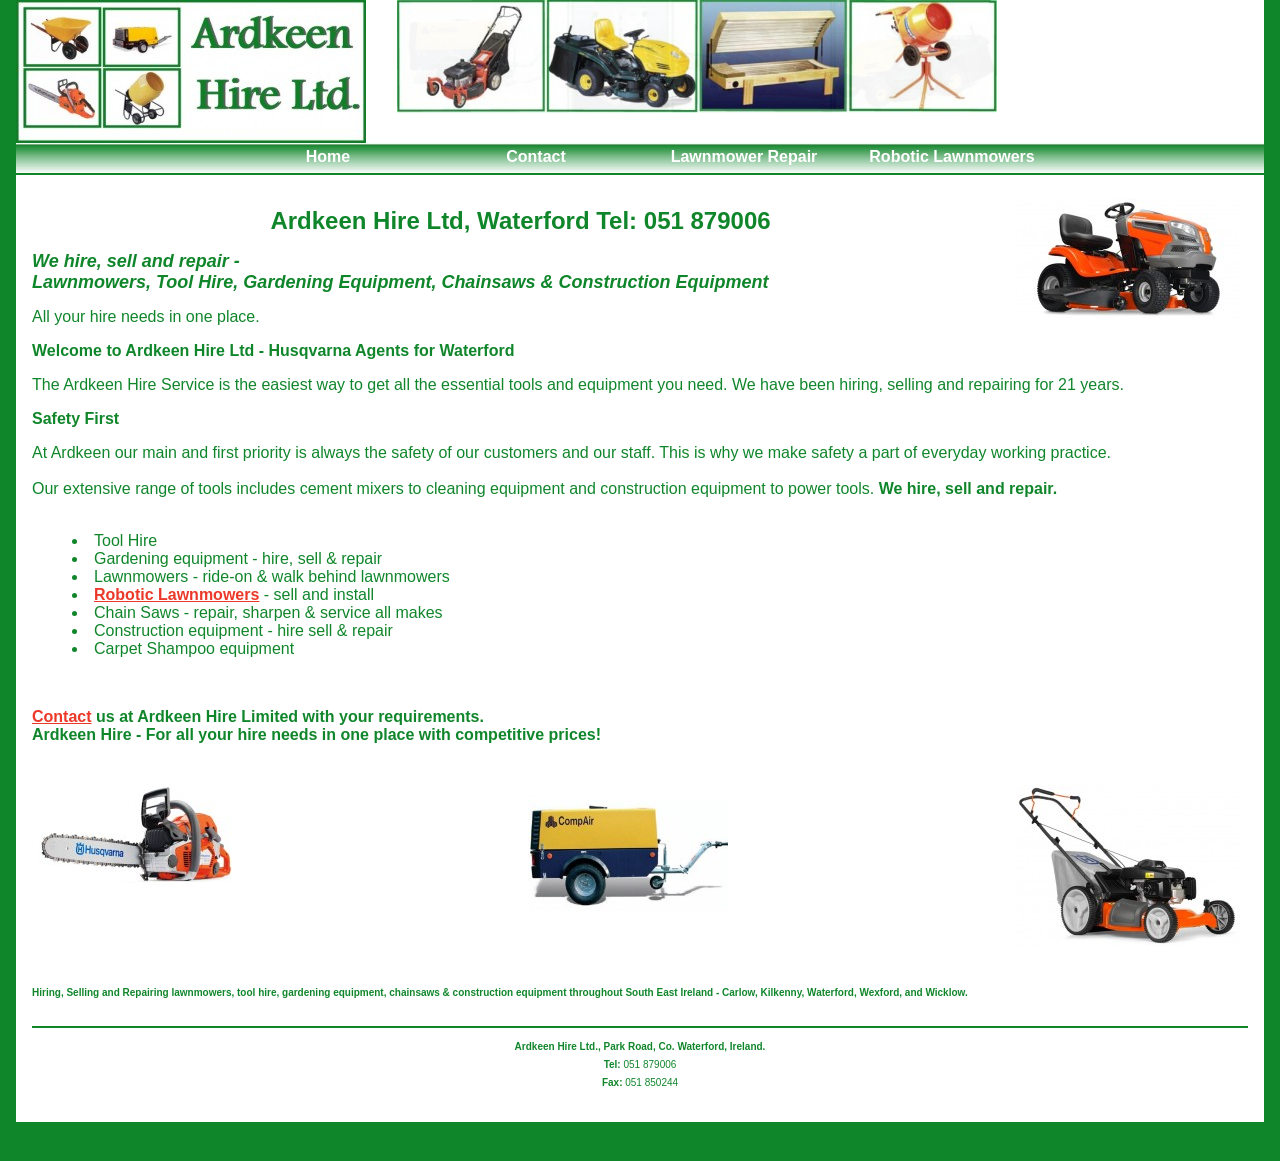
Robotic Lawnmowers (951, 156)
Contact (536, 156)
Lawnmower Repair (744, 156)
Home (328, 156)
